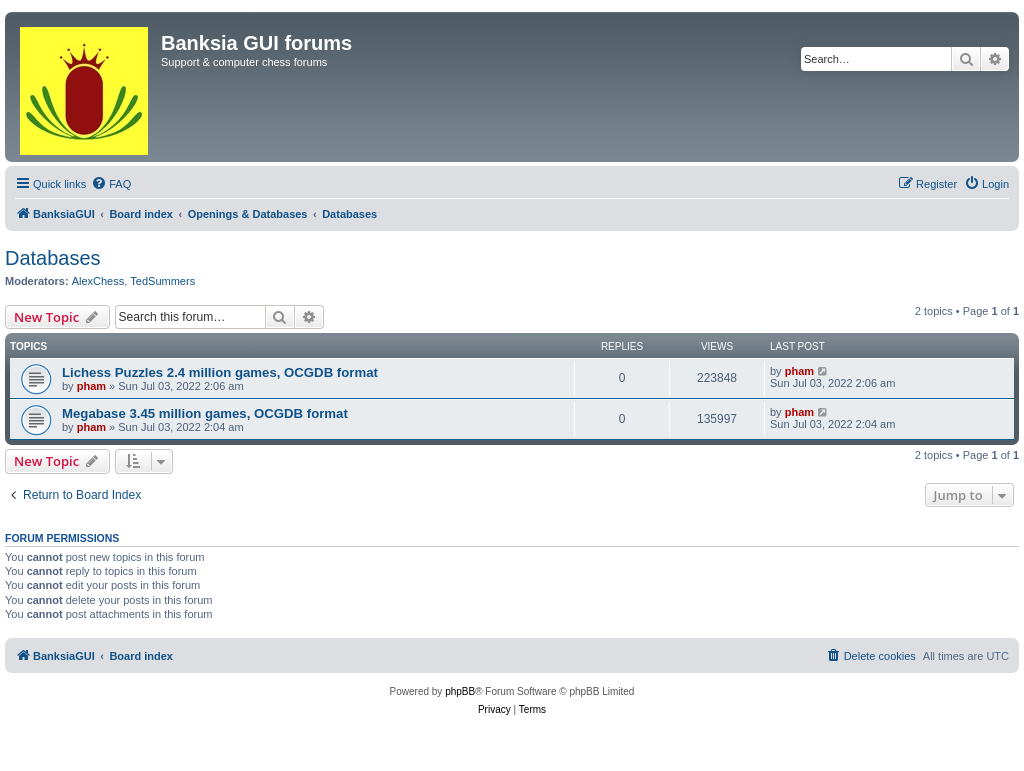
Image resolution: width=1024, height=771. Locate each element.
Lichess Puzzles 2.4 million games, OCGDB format (220, 372)
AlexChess (98, 281)
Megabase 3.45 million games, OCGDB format (205, 413)
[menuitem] (111, 184)
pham (91, 386)
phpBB (460, 691)
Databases (53, 258)
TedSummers (162, 281)
